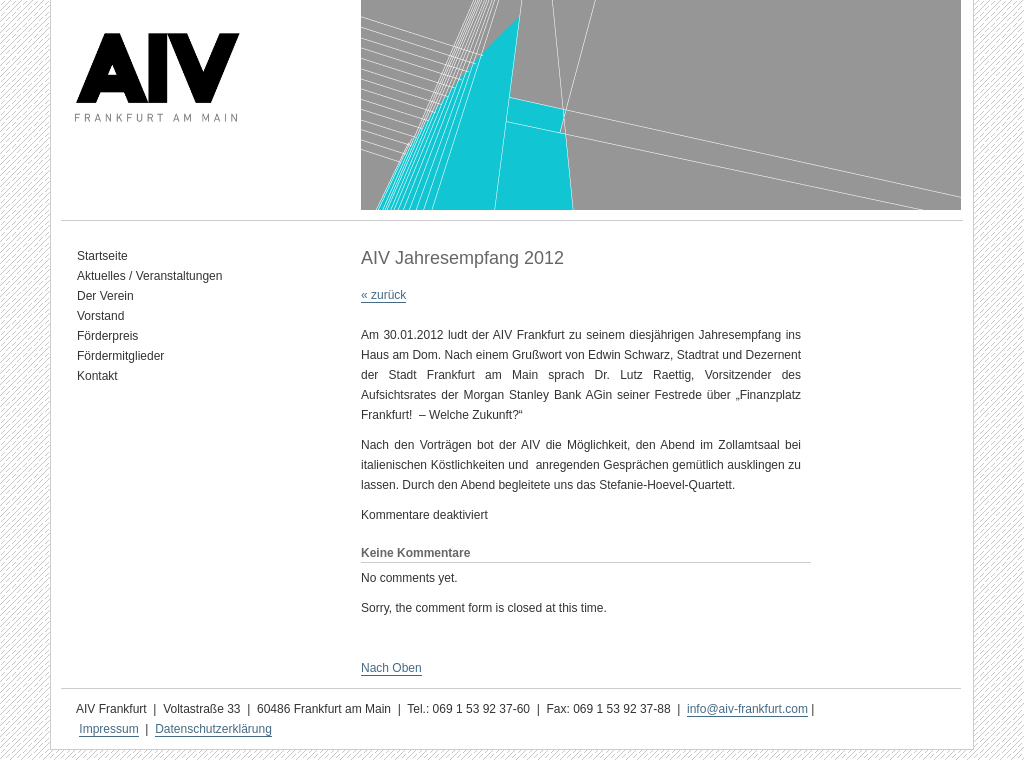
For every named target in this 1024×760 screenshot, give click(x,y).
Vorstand (100, 316)
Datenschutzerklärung (213, 729)
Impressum (108, 729)
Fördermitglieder (120, 356)
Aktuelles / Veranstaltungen (149, 276)
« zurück (383, 295)
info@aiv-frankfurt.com (747, 709)
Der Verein (105, 296)
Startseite (102, 256)
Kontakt (97, 376)
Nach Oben (391, 668)
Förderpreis (107, 336)
